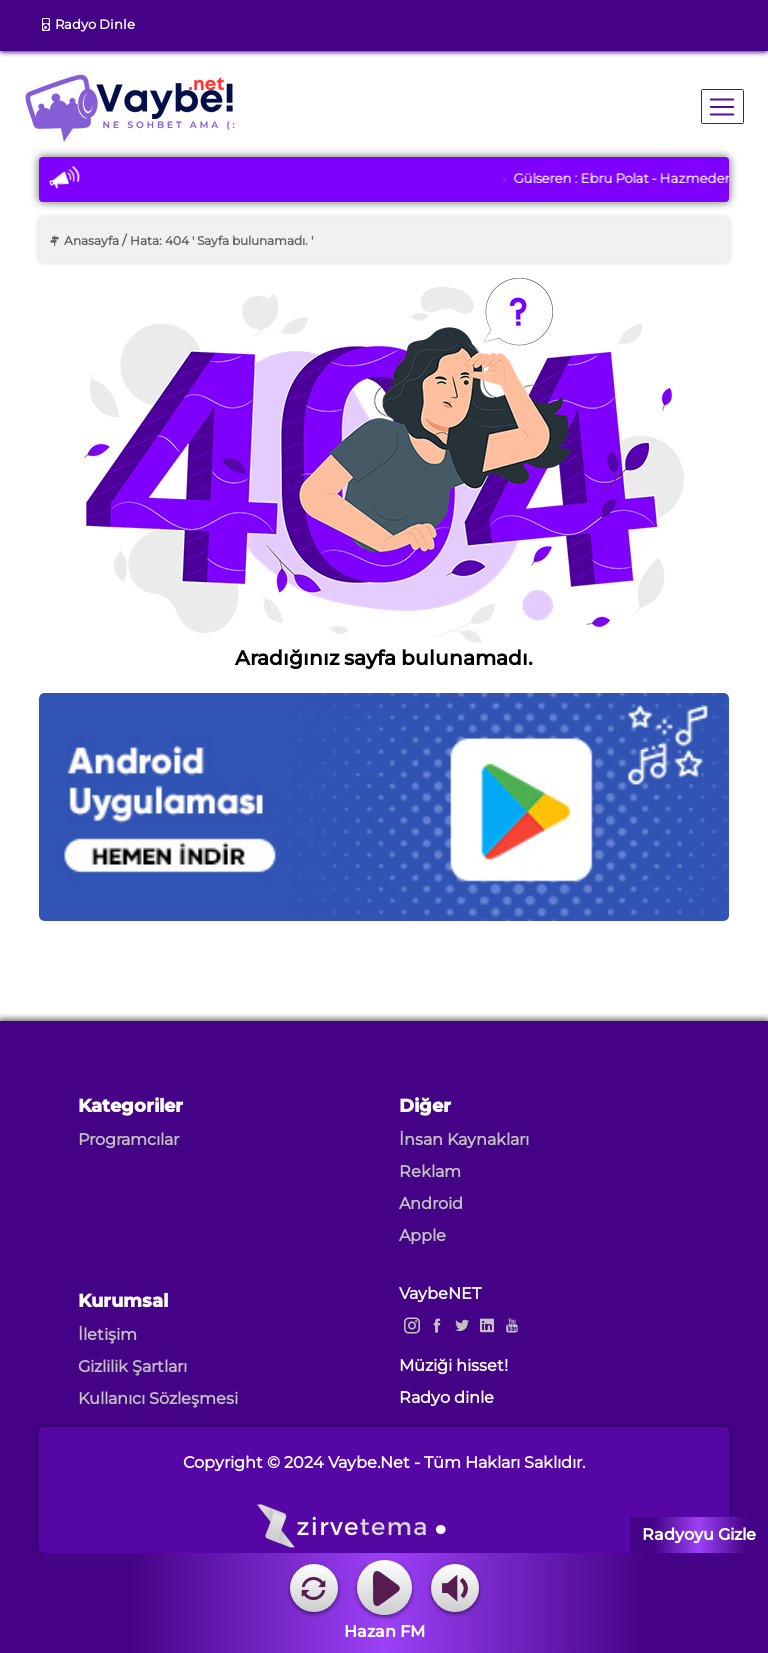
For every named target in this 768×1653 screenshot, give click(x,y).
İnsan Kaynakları (464, 1139)
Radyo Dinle (87, 24)
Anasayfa (84, 240)
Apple (422, 1235)
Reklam (430, 1171)
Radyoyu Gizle (699, 1534)
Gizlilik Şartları (132, 1366)
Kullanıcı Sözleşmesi (158, 1398)
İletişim (107, 1334)
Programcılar (128, 1139)
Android (431, 1203)
